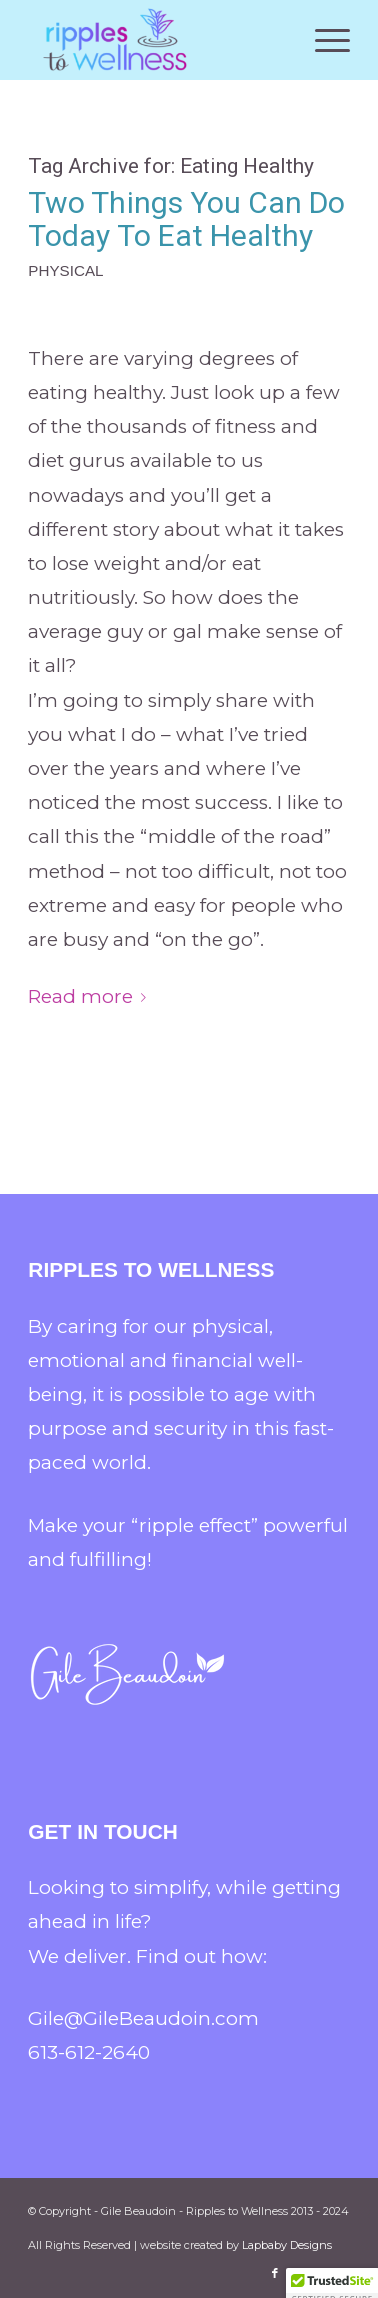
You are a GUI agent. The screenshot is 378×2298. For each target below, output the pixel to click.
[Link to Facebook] (275, 2273)
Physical (65, 270)
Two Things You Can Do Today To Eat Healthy (186, 219)
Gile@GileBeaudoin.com (143, 2018)
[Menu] (322, 40)
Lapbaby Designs (287, 2245)
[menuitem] (322, 40)
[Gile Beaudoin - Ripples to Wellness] (156, 40)
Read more (91, 996)
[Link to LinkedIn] (335, 2273)
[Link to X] (305, 2273)
